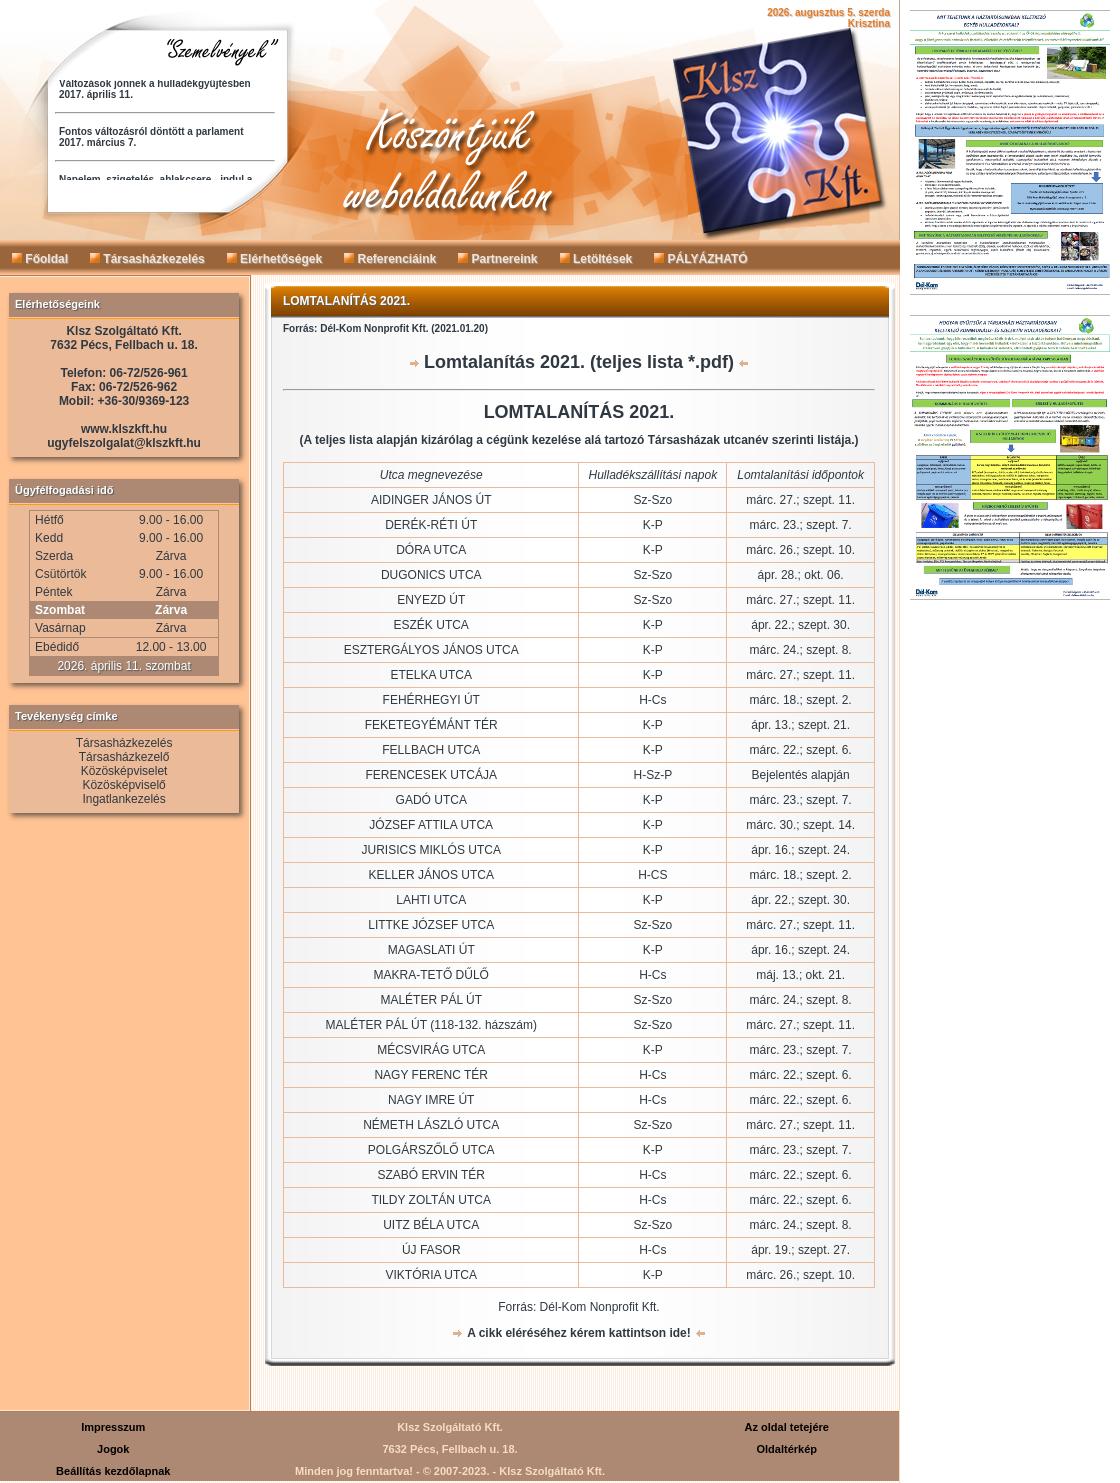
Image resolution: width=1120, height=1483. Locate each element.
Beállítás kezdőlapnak (113, 1471)
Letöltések (596, 259)
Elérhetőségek (274, 259)
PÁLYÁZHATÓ (700, 259)
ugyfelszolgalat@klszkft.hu (124, 443)
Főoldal (40, 259)
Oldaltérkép (786, 1449)
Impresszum (113, 1427)
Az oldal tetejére (787, 1427)
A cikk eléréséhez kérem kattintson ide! (579, 1333)
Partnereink (497, 259)
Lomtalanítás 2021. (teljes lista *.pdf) (579, 362)
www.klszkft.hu (124, 429)
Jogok (113, 1449)
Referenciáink (390, 259)
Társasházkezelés (147, 259)
